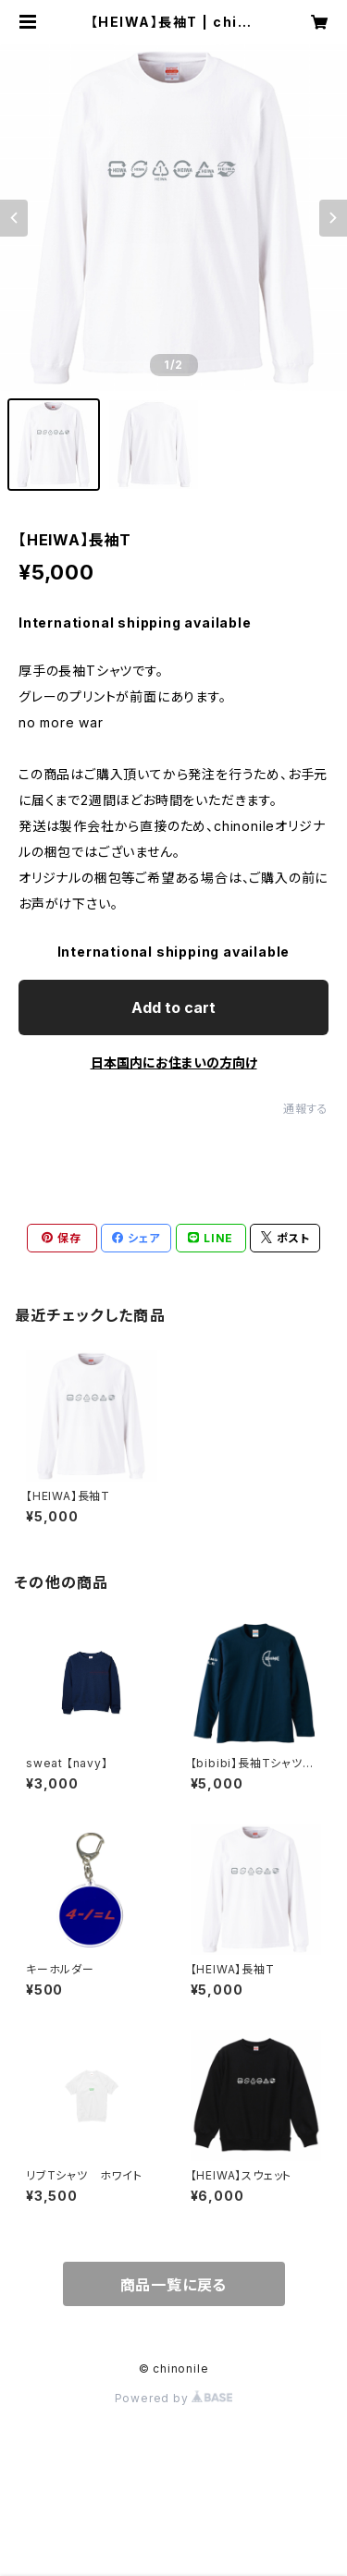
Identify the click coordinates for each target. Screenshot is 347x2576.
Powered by (174, 2398)
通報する (305, 1109)
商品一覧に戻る (174, 2285)
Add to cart (173, 1007)
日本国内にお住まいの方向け (174, 1062)
